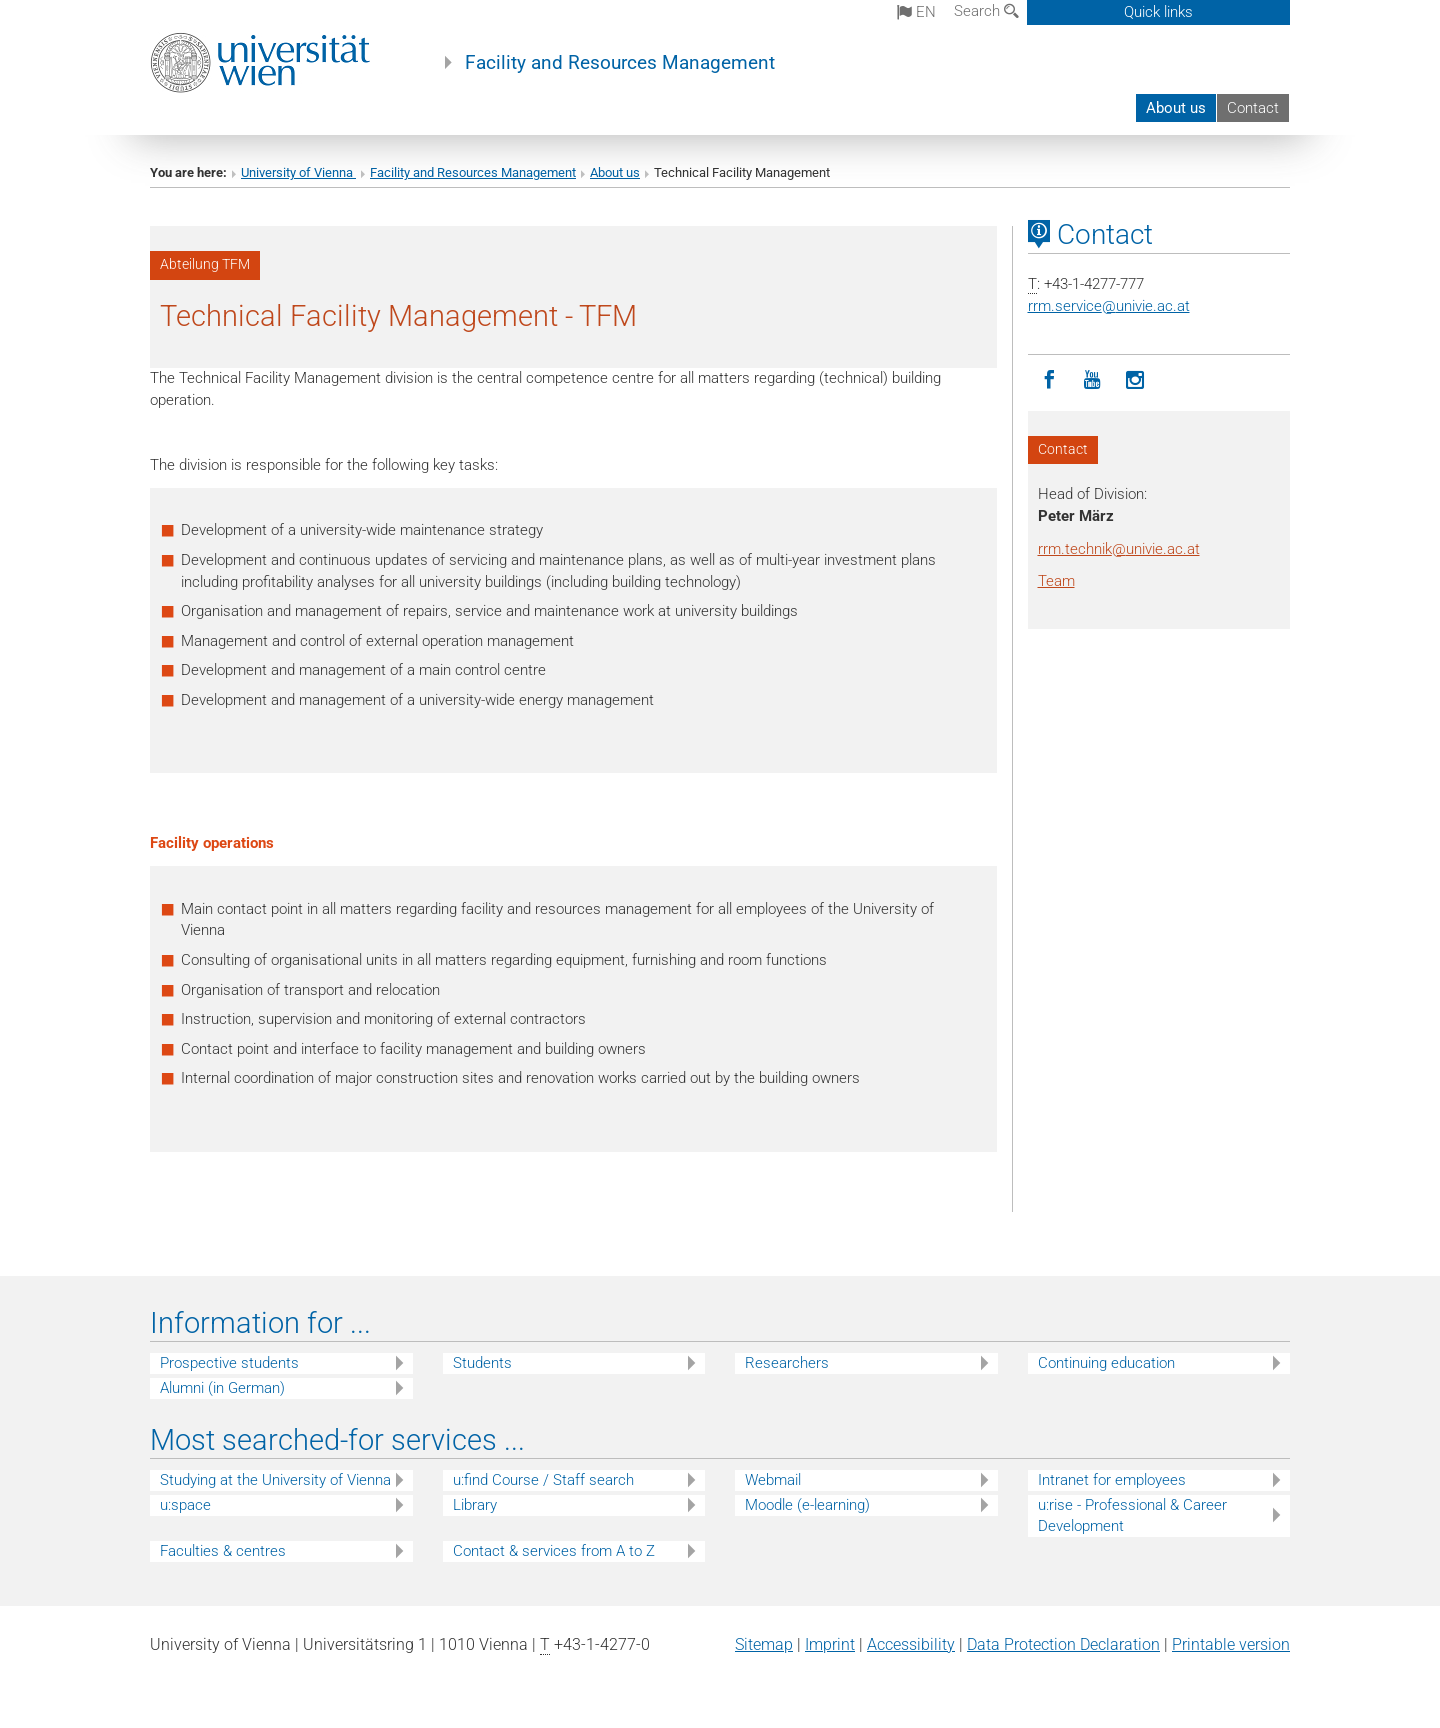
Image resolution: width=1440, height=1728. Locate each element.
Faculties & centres (223, 1551)
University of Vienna (298, 172)
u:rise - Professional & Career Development (1132, 1515)
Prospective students (229, 1363)
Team (1056, 581)
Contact (1253, 108)
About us (1176, 108)
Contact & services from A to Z (554, 1551)
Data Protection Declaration (1063, 1644)
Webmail (773, 1480)
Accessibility (911, 1644)
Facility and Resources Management (620, 63)
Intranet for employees (1112, 1480)
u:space (185, 1505)
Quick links (1158, 12)
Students (482, 1363)
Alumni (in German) (222, 1388)
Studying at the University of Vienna (275, 1480)
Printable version (1231, 1644)
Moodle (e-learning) (807, 1505)
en (916, 12)
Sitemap (764, 1644)
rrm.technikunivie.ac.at (1119, 549)
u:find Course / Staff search (543, 1480)
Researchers (787, 1363)
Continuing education (1106, 1363)
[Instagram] (1135, 380)
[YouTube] (1092, 380)
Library (475, 1505)
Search (986, 11)
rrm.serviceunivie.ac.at (1109, 306)
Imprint (830, 1644)
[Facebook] (1049, 380)
